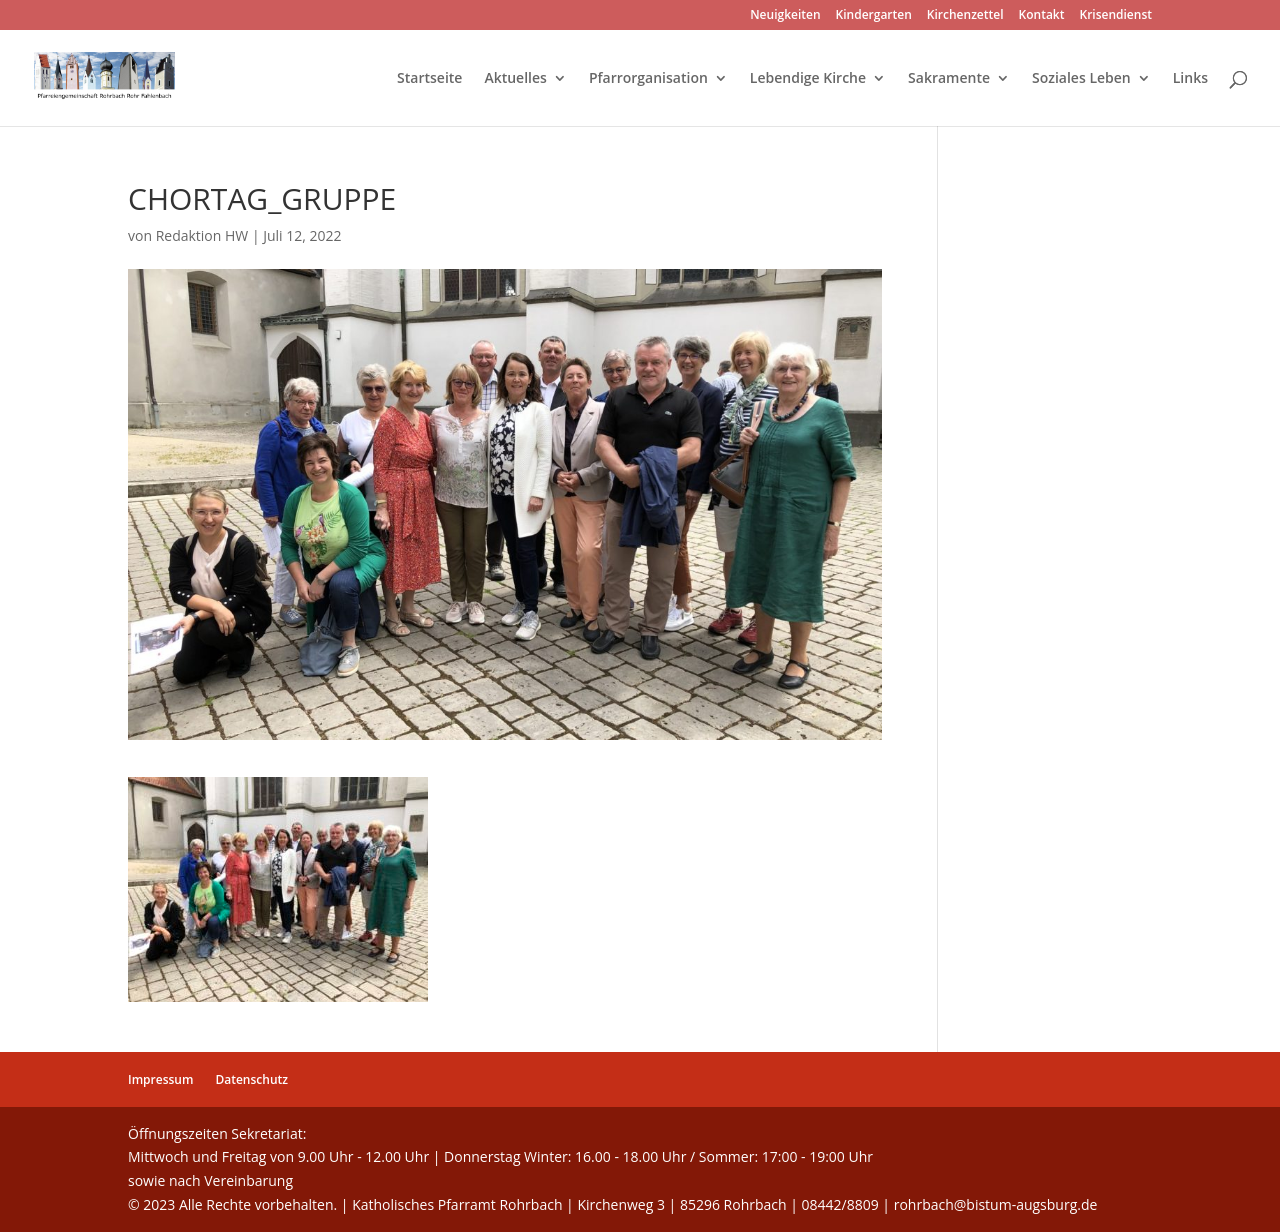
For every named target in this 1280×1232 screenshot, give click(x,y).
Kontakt (1042, 16)
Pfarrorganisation (648, 79)
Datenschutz (251, 1079)
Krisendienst (1115, 16)
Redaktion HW (202, 235)
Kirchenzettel (965, 16)
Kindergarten (874, 16)
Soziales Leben (1081, 79)
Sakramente (949, 79)
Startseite (429, 79)
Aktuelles (515, 79)
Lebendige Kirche (808, 79)
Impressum (160, 1079)
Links (1190, 79)
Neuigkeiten (785, 16)
